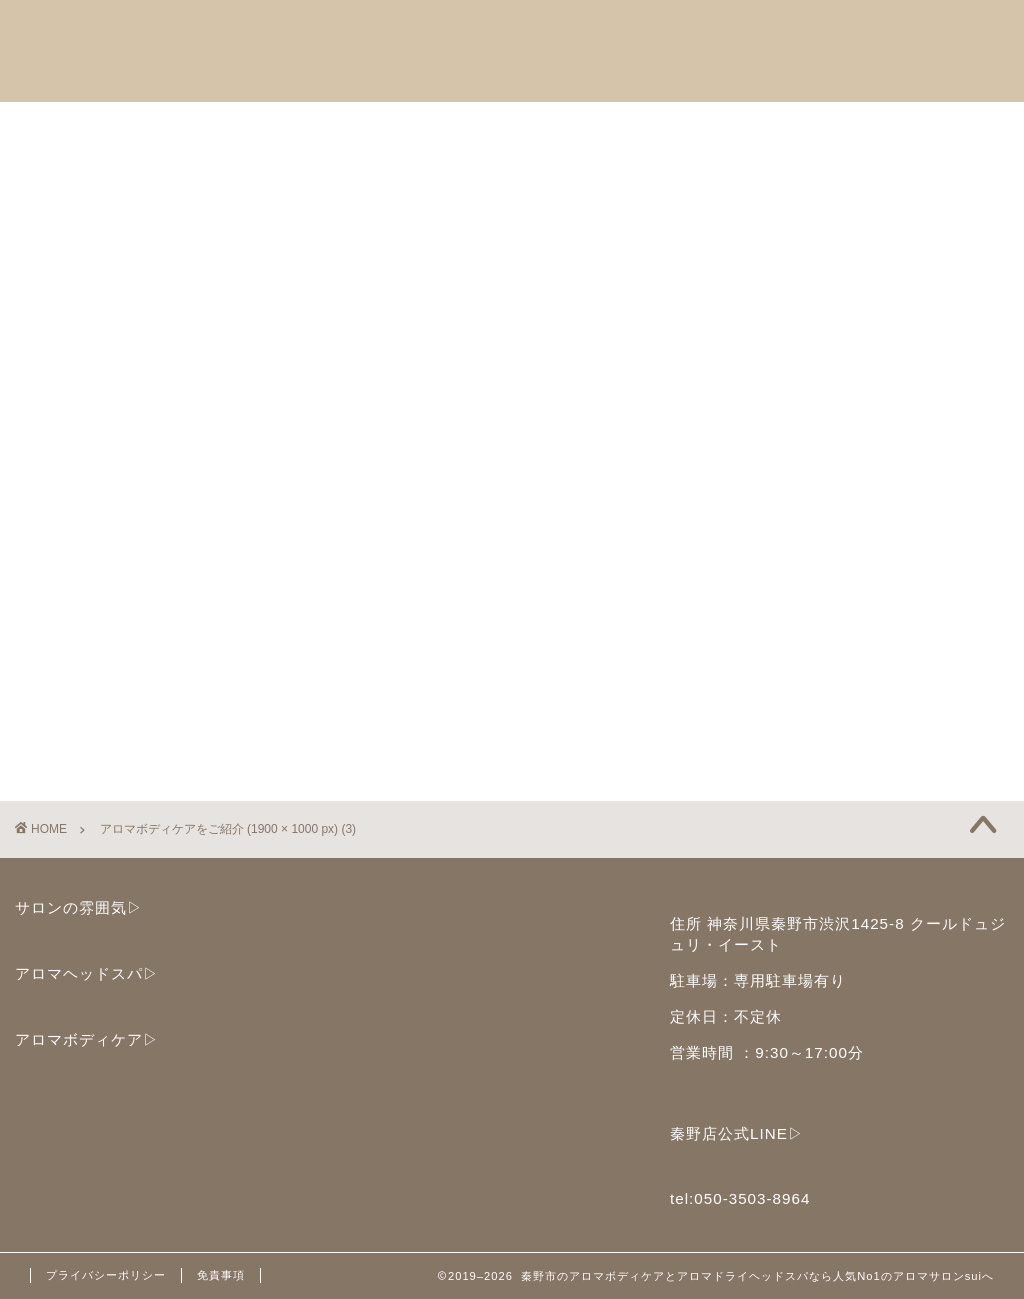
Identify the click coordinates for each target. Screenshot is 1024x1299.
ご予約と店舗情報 (659, 126)
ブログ (69, 172)
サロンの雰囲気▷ (79, 907)
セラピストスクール (473, 126)
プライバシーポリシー (106, 1275)
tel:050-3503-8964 (740, 1198)
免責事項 (221, 1275)
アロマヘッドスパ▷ (87, 973)
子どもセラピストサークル (869, 126)
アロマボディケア (287, 126)
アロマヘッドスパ (109, 126)
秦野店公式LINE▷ (737, 1133)
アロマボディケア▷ (87, 1039)
